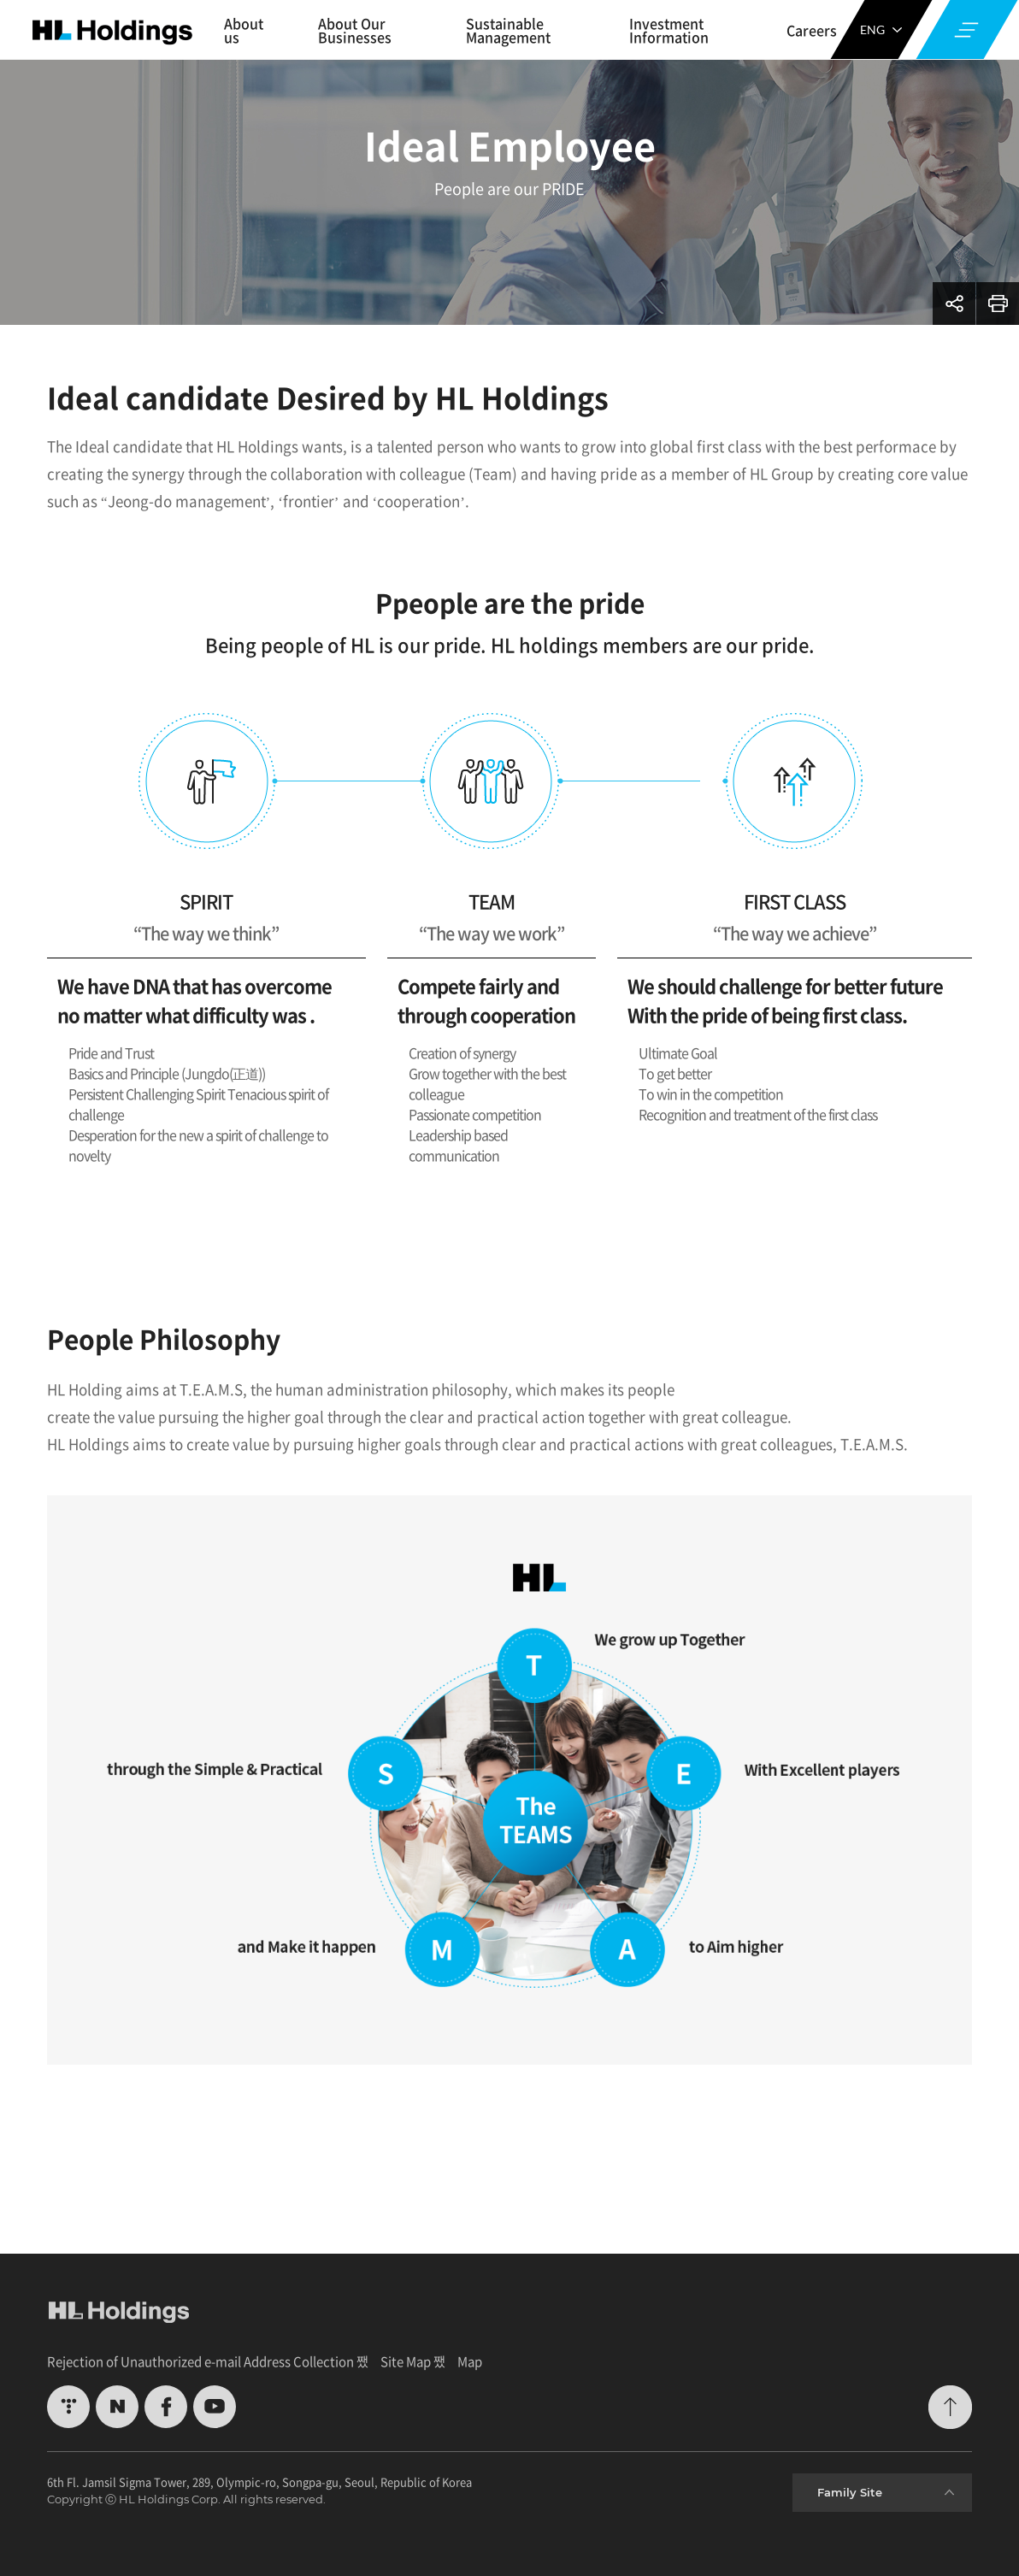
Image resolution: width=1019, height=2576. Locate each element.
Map (469, 2361)
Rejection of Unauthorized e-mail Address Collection (200, 2361)
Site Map (405, 2361)
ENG (881, 29)
